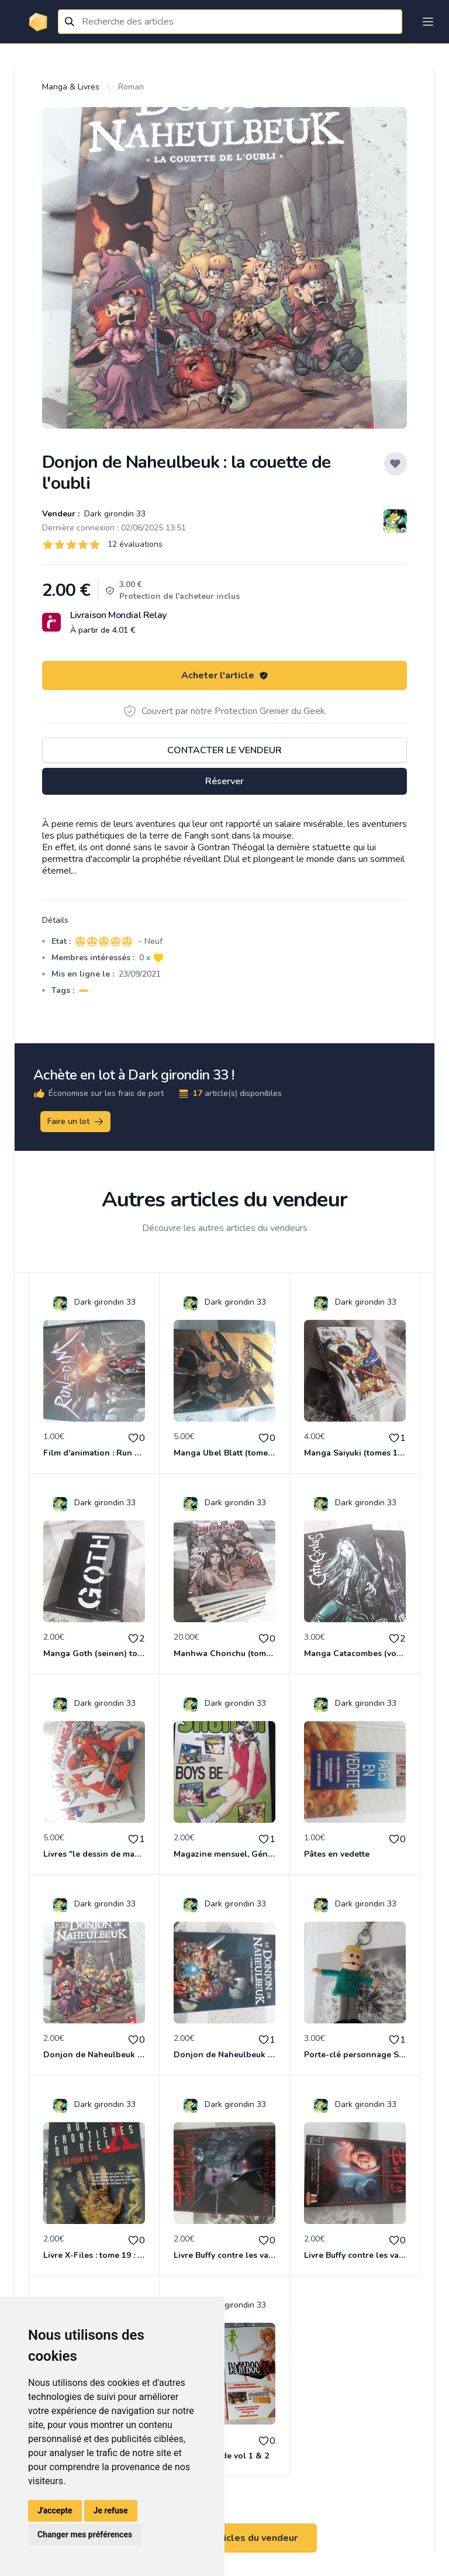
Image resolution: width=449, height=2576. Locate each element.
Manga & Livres (70, 86)
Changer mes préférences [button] (84, 2534)
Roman (131, 86)
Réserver (224, 781)
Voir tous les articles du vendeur (224, 2538)
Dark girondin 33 (114, 513)
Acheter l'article (224, 675)
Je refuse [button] (111, 2510)
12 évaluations (135, 544)
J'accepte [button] (54, 2510)
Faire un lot (76, 1121)
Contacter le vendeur (224, 750)
